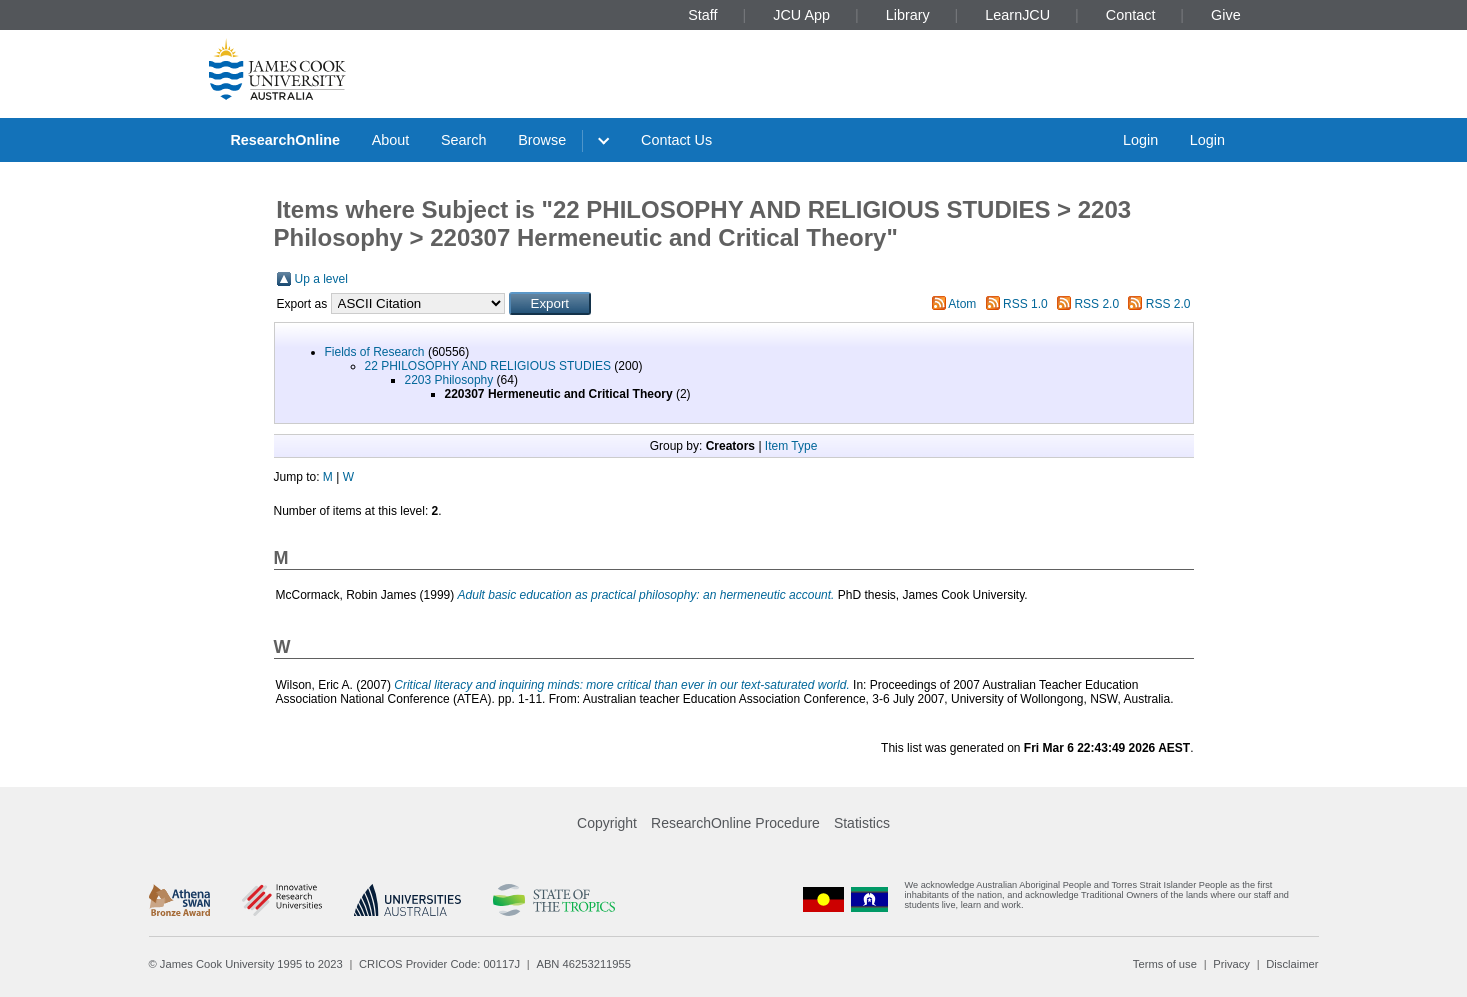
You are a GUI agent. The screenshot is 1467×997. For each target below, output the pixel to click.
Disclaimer (1292, 964)
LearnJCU (1017, 15)
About (391, 140)
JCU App (801, 15)
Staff (702, 15)
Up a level (321, 279)
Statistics (862, 823)
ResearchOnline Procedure (735, 823)
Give (1226, 15)
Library (908, 15)
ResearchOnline (285, 140)
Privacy (1231, 964)
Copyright (607, 823)
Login (1140, 140)
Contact (1131, 15)
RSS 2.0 (1096, 304)
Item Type (791, 446)
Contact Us (676, 140)
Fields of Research (375, 352)
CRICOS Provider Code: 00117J (439, 964)
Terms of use (1165, 964)
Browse (542, 140)
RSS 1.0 (1025, 304)
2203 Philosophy (449, 380)
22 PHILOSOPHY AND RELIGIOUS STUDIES (488, 366)
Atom (962, 304)
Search (464, 140)
